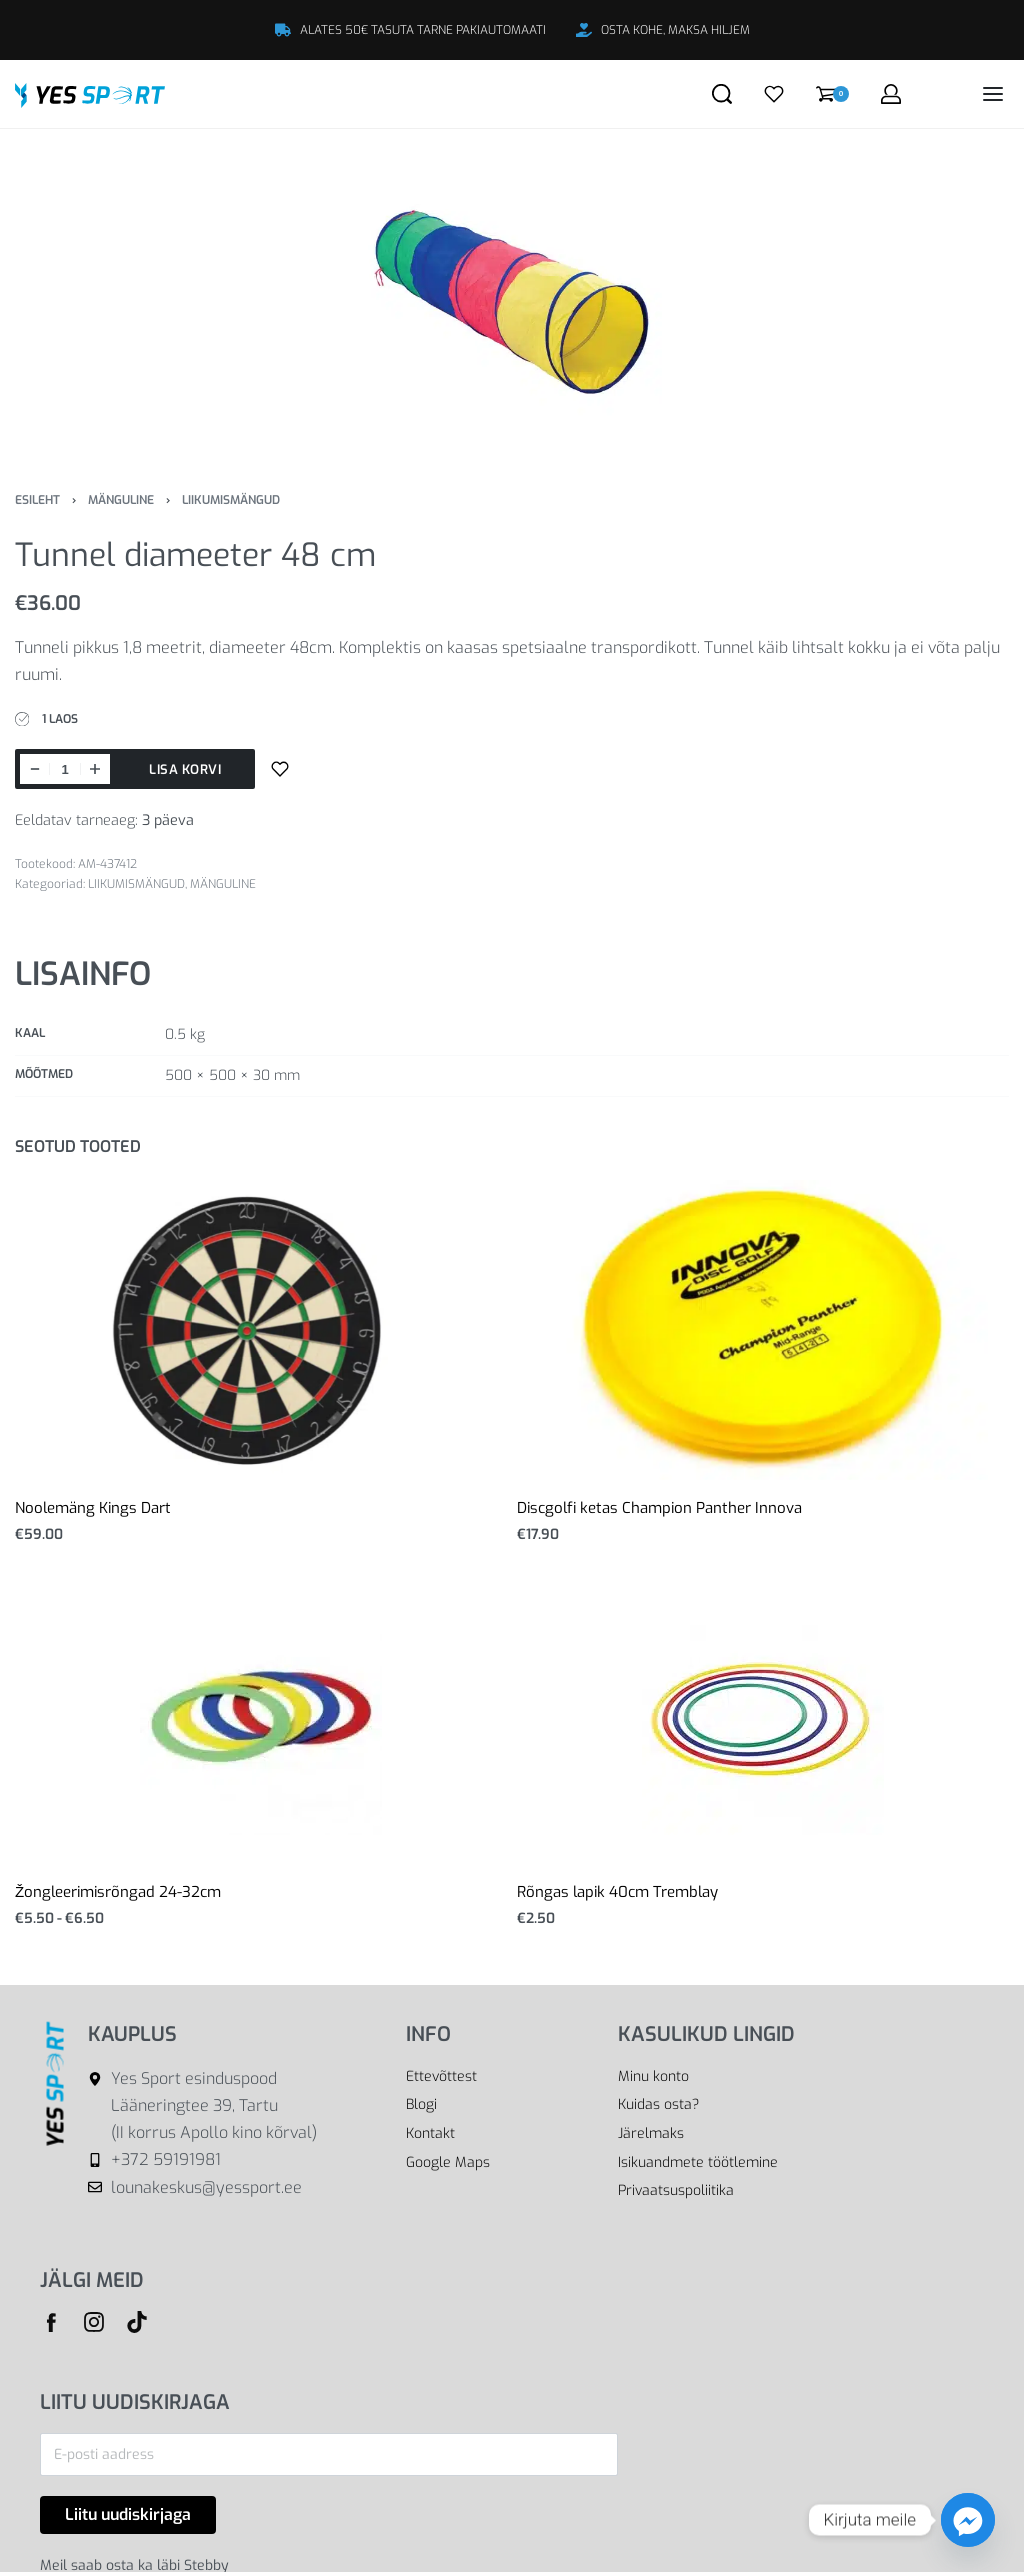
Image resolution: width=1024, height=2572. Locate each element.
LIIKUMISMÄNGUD (231, 500)
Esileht (37, 500)
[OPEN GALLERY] (512, 294)
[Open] (774, 94)
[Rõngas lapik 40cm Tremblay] (763, 1714)
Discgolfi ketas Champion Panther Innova (659, 1508)
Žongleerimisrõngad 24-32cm (118, 1892)
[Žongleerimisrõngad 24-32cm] (261, 1714)
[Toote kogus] (65, 769)
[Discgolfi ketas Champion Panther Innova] (763, 1330)
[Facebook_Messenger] (968, 2520)
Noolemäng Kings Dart (93, 1508)
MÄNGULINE (121, 500)
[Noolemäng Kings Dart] (261, 1330)
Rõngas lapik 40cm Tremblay (617, 1892)
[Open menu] (993, 94)
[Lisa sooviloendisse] (280, 769)
